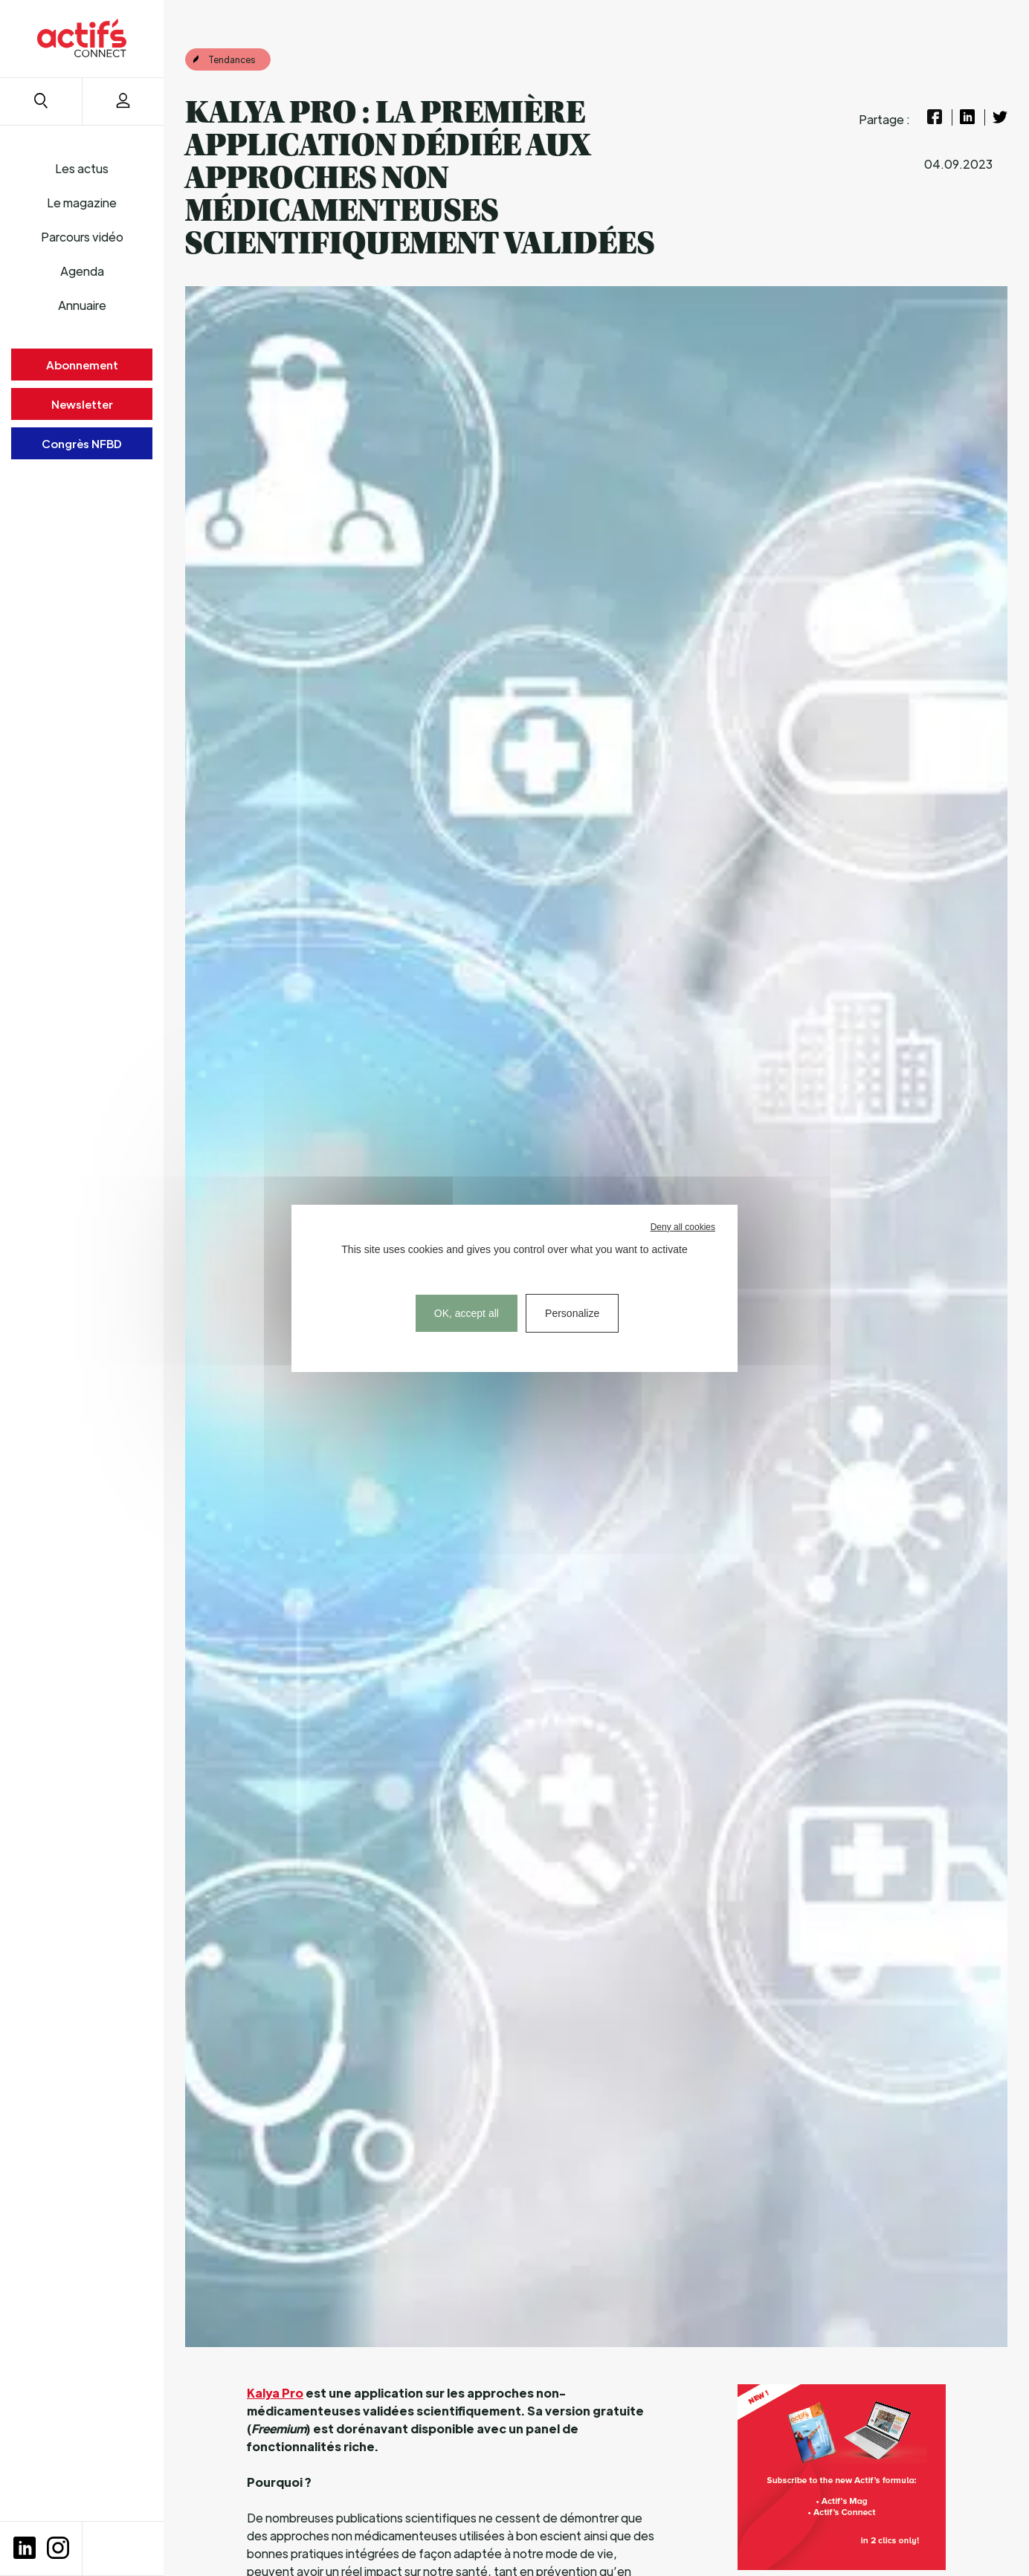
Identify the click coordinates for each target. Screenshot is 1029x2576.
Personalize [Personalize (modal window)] (572, 1313)
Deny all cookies (683, 1227)
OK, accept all (466, 1313)
